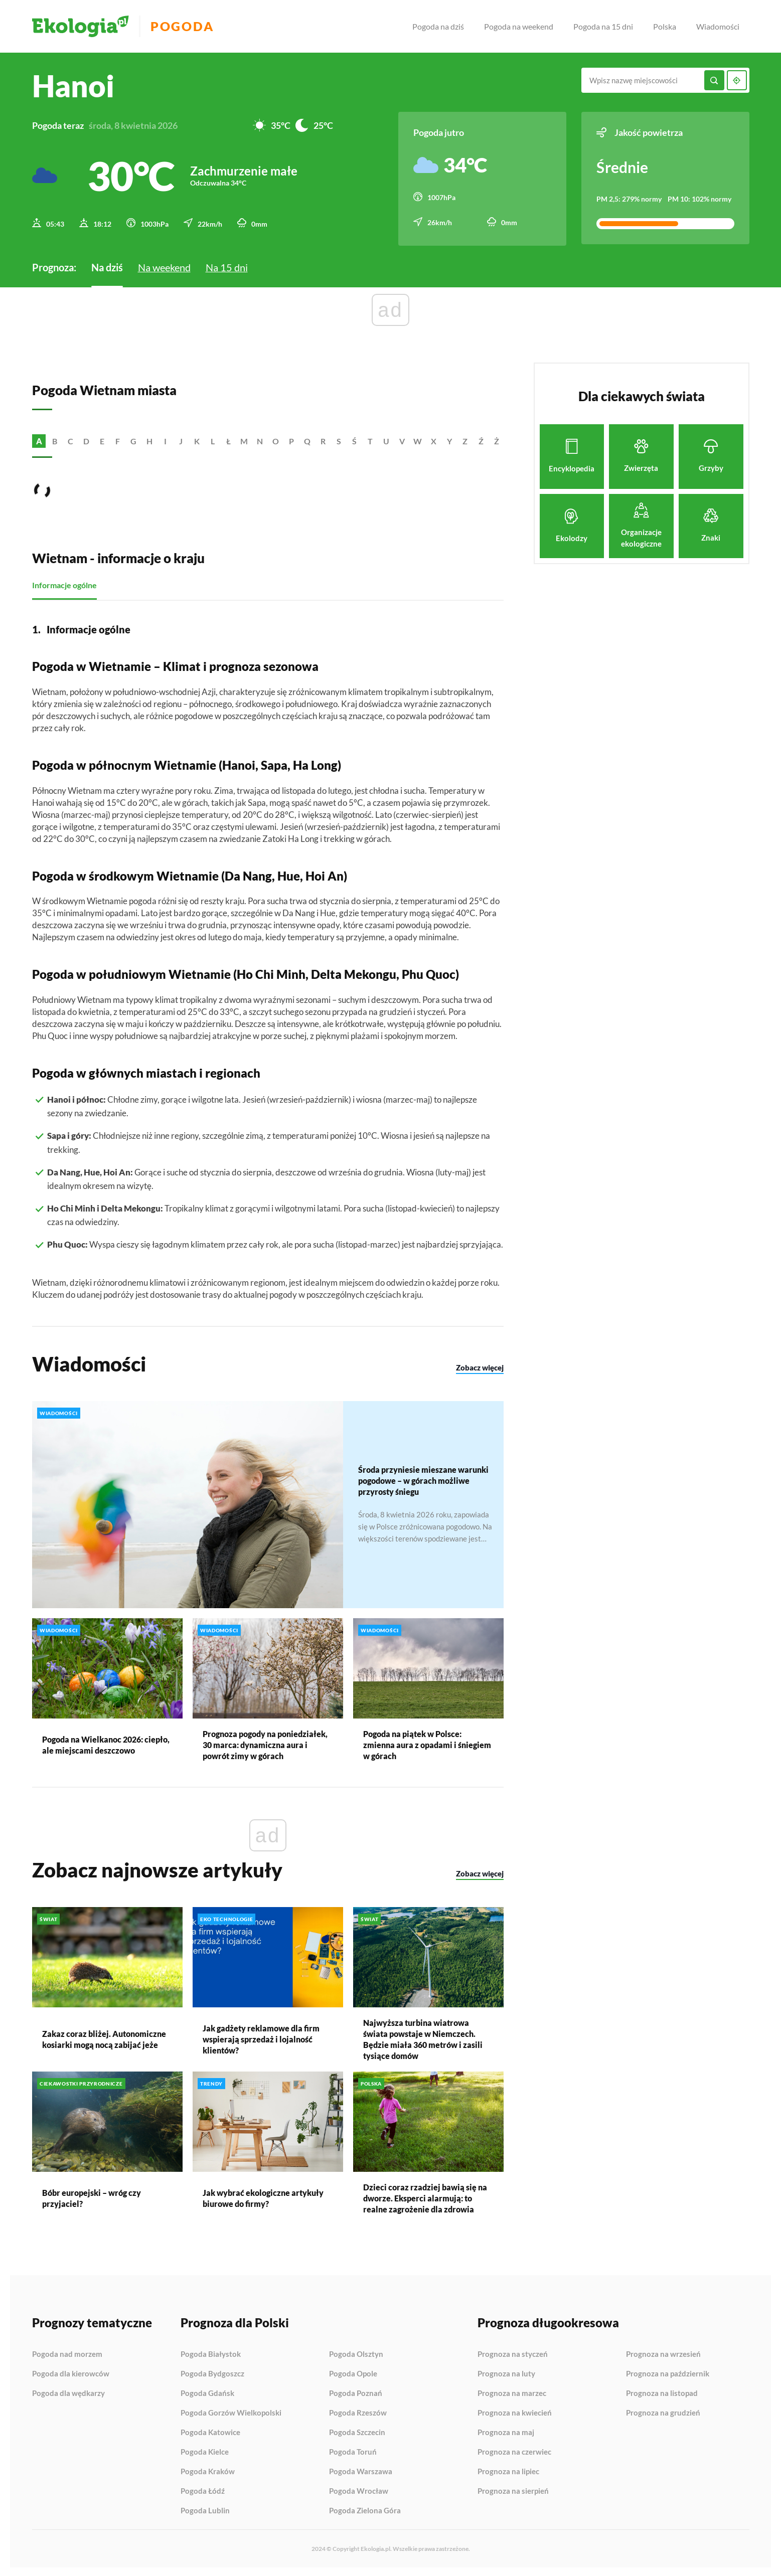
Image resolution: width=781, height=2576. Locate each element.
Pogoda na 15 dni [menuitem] (603, 26)
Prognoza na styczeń (513, 2353)
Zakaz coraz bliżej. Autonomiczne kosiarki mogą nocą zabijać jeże (104, 2037)
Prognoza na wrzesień (663, 2353)
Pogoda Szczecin (357, 2431)
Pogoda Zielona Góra (365, 2509)
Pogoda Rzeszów (358, 2412)
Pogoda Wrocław (358, 2490)
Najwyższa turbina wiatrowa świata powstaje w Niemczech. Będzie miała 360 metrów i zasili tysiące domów (423, 2037)
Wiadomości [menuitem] (717, 26)
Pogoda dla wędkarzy (68, 2391)
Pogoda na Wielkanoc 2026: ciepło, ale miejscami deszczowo (106, 1743)
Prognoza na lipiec (508, 2470)
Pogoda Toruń (353, 2451)
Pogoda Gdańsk (207, 2392)
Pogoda (185, 26)
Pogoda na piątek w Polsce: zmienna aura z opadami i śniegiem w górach (427, 1743)
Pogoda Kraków (208, 2470)
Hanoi (73, 86)
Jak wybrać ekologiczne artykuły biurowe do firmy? (263, 2196)
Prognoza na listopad (662, 2392)
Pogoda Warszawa (360, 2470)
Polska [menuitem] (664, 26)
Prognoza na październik (667, 2372)
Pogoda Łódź (203, 2490)
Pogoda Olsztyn (356, 2353)
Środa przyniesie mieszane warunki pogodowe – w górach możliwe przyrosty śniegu (423, 1479)
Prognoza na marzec (512, 2392)
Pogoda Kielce (205, 2451)
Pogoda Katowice (210, 2431)
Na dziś (107, 266)
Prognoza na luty (506, 2372)
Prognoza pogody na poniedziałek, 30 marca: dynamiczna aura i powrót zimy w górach (265, 1743)
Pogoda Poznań (355, 2392)
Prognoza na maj (506, 2431)
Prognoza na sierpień (513, 2489)
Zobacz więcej (480, 1365)
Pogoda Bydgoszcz (212, 2372)
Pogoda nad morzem (67, 2353)
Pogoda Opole (353, 2372)
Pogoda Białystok (211, 2353)
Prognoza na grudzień (663, 2411)
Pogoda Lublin (205, 2509)
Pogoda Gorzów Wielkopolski (231, 2412)
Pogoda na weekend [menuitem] (518, 26)
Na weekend (164, 266)
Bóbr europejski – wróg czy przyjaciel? (91, 2196)
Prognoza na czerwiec (514, 2451)
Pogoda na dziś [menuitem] (438, 26)
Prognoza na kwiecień (515, 2412)
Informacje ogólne (64, 583)
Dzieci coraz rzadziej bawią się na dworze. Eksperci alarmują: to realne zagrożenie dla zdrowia (425, 2196)
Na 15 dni (227, 266)
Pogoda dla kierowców (70, 2372)
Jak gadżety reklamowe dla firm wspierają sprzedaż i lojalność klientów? (261, 2037)
